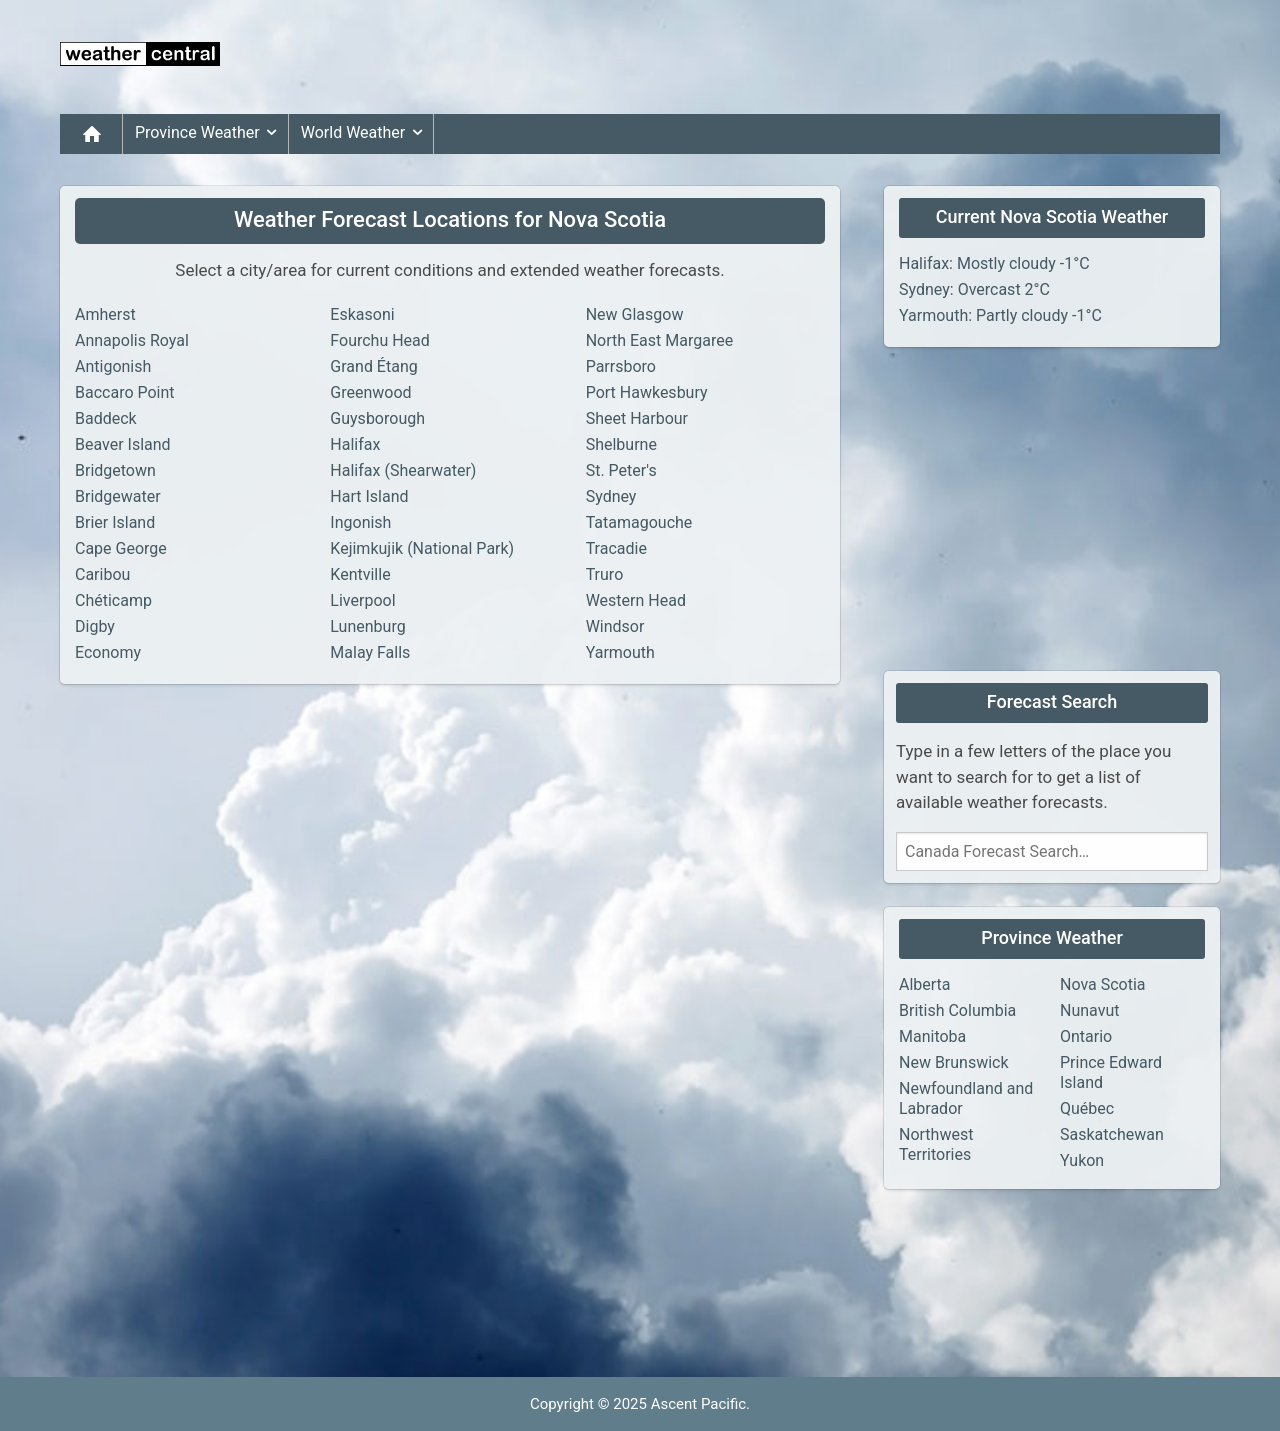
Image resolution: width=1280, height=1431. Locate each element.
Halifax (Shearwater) (403, 470)
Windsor (615, 626)
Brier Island (115, 522)
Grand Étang (373, 366)
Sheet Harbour (637, 418)
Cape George (121, 548)
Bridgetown (115, 470)
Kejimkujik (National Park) (422, 548)
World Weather (365, 133)
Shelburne (621, 444)
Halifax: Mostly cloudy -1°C (994, 263)
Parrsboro (621, 366)
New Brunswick (954, 1062)
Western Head (636, 600)
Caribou (102, 574)
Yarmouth (620, 652)
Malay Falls (370, 652)
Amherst (105, 314)
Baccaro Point (125, 392)
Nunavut (1089, 1010)
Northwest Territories (936, 1144)
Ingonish (360, 522)
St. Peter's (621, 470)
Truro (605, 574)
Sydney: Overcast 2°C (974, 289)
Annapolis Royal (132, 340)
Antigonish (113, 366)
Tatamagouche (639, 522)
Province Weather (209, 133)
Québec (1087, 1108)
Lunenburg (367, 626)
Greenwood (370, 392)
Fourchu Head (380, 340)
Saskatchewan (1112, 1134)
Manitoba (932, 1036)
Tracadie (616, 548)
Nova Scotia (1103, 984)
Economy (108, 652)
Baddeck (106, 418)
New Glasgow (635, 314)
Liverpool (362, 600)
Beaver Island (123, 444)
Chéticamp (113, 600)
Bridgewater (118, 496)
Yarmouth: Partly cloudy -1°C (1000, 315)
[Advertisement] (856, 57)
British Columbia (957, 1010)
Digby (95, 626)
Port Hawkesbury (647, 392)
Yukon (1082, 1160)
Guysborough (377, 418)
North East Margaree (660, 340)
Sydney (611, 496)
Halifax (355, 444)
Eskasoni (362, 314)
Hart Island (369, 496)
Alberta (925, 984)
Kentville (360, 574)
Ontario (1086, 1036)
